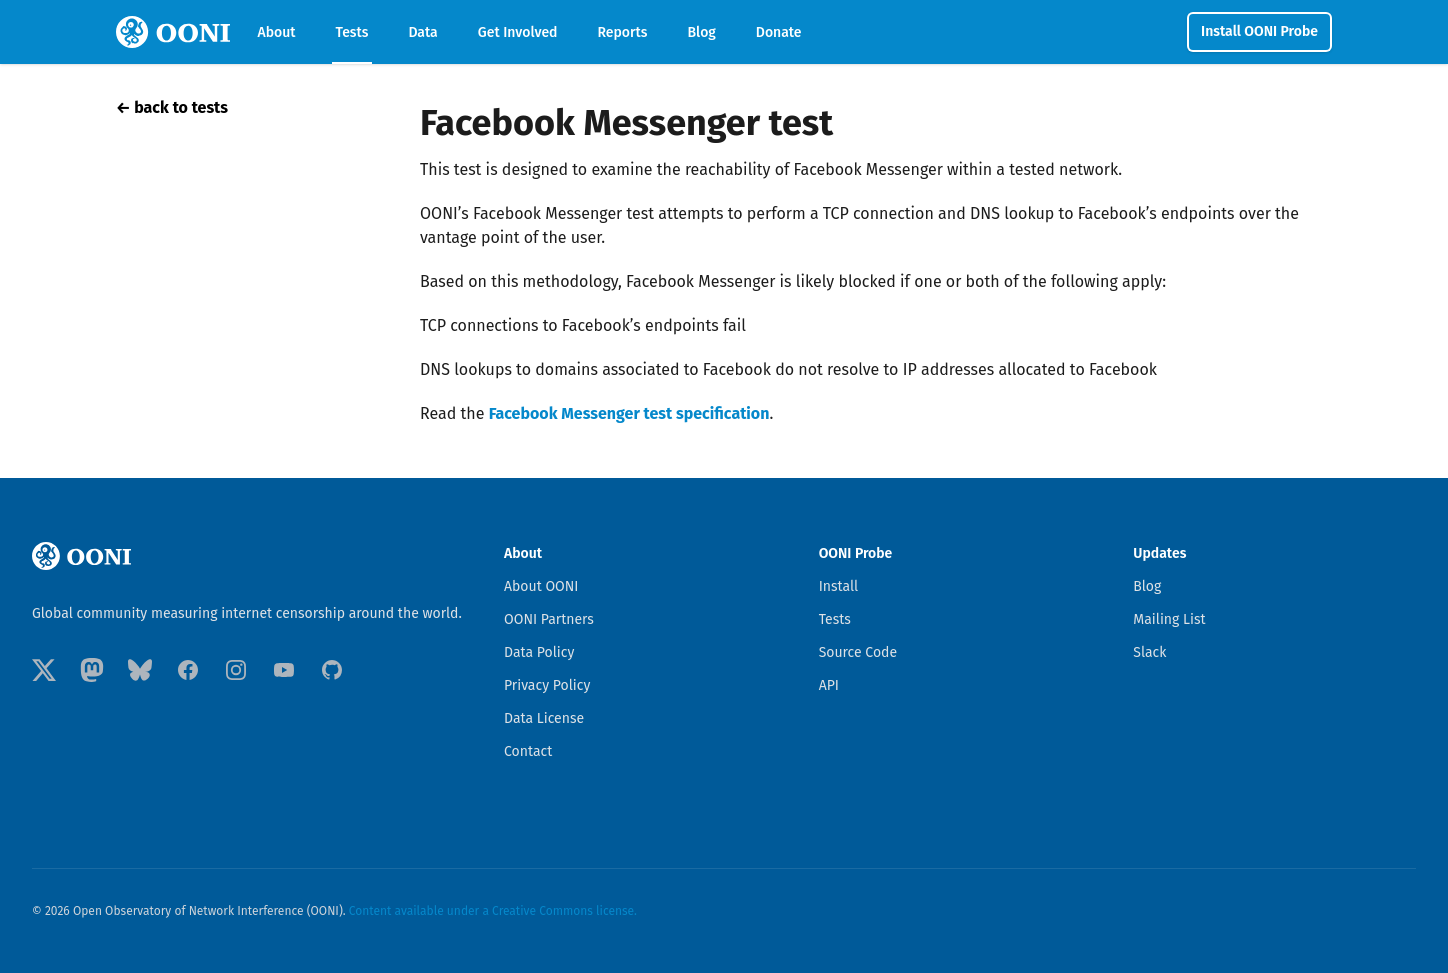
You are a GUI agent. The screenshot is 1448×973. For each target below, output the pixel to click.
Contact (528, 751)
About (277, 32)
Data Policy (539, 652)
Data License (544, 718)
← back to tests (172, 107)
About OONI (541, 586)
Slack (1149, 652)
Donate (779, 32)
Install (839, 586)
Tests (352, 32)
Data (422, 32)
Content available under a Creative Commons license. (493, 911)
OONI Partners (549, 619)
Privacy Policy (547, 685)
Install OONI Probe (1259, 31)
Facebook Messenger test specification (629, 413)
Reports (623, 32)
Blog (701, 32)
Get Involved (518, 32)
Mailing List (1169, 619)
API (829, 685)
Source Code (858, 652)
